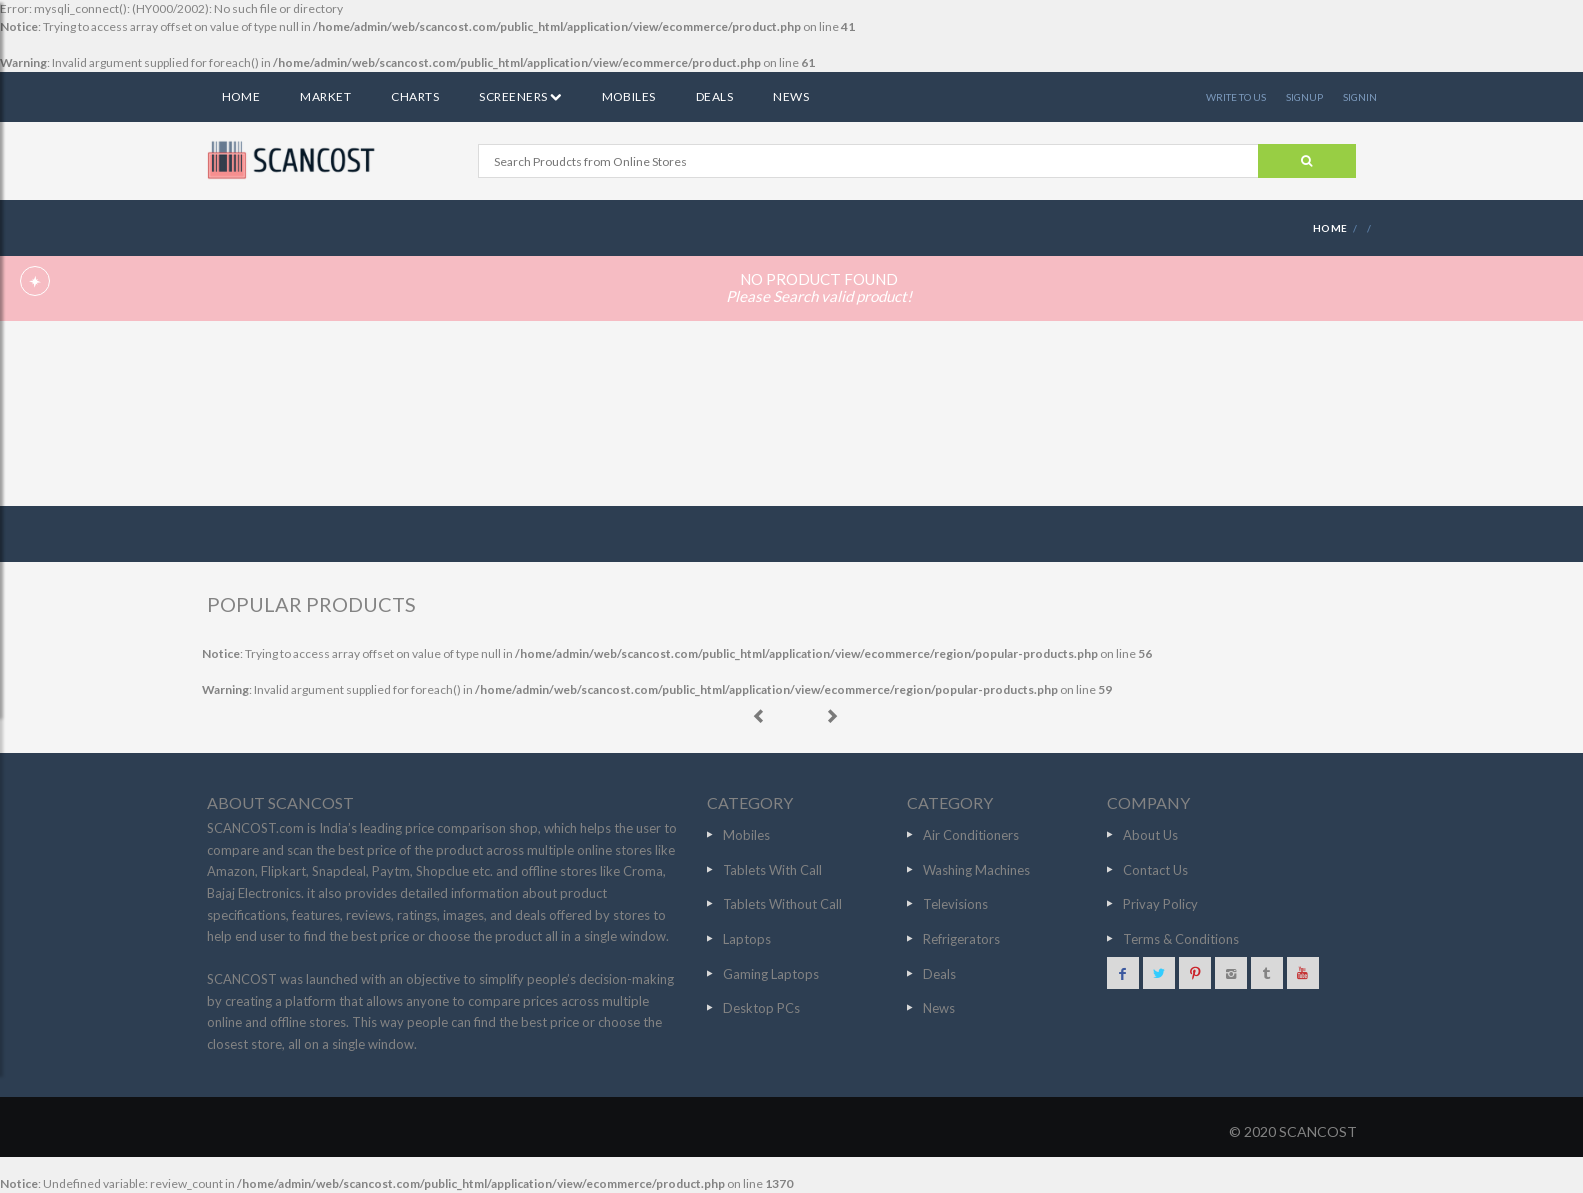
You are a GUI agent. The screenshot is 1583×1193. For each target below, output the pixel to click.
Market (325, 96)
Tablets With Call (772, 870)
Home (241, 96)
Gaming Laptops (771, 974)
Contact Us (1155, 870)
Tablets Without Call (782, 904)
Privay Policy (1160, 904)
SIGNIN (1360, 97)
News (791, 96)
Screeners (520, 96)
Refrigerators (961, 939)
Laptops (747, 939)
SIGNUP (1304, 97)
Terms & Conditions (1181, 939)
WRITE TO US (1236, 97)
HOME (1330, 228)
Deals (714, 96)
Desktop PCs (761, 1008)
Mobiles (629, 96)
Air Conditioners (971, 835)
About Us (1150, 835)
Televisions (955, 904)
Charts (415, 96)
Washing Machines (976, 870)
